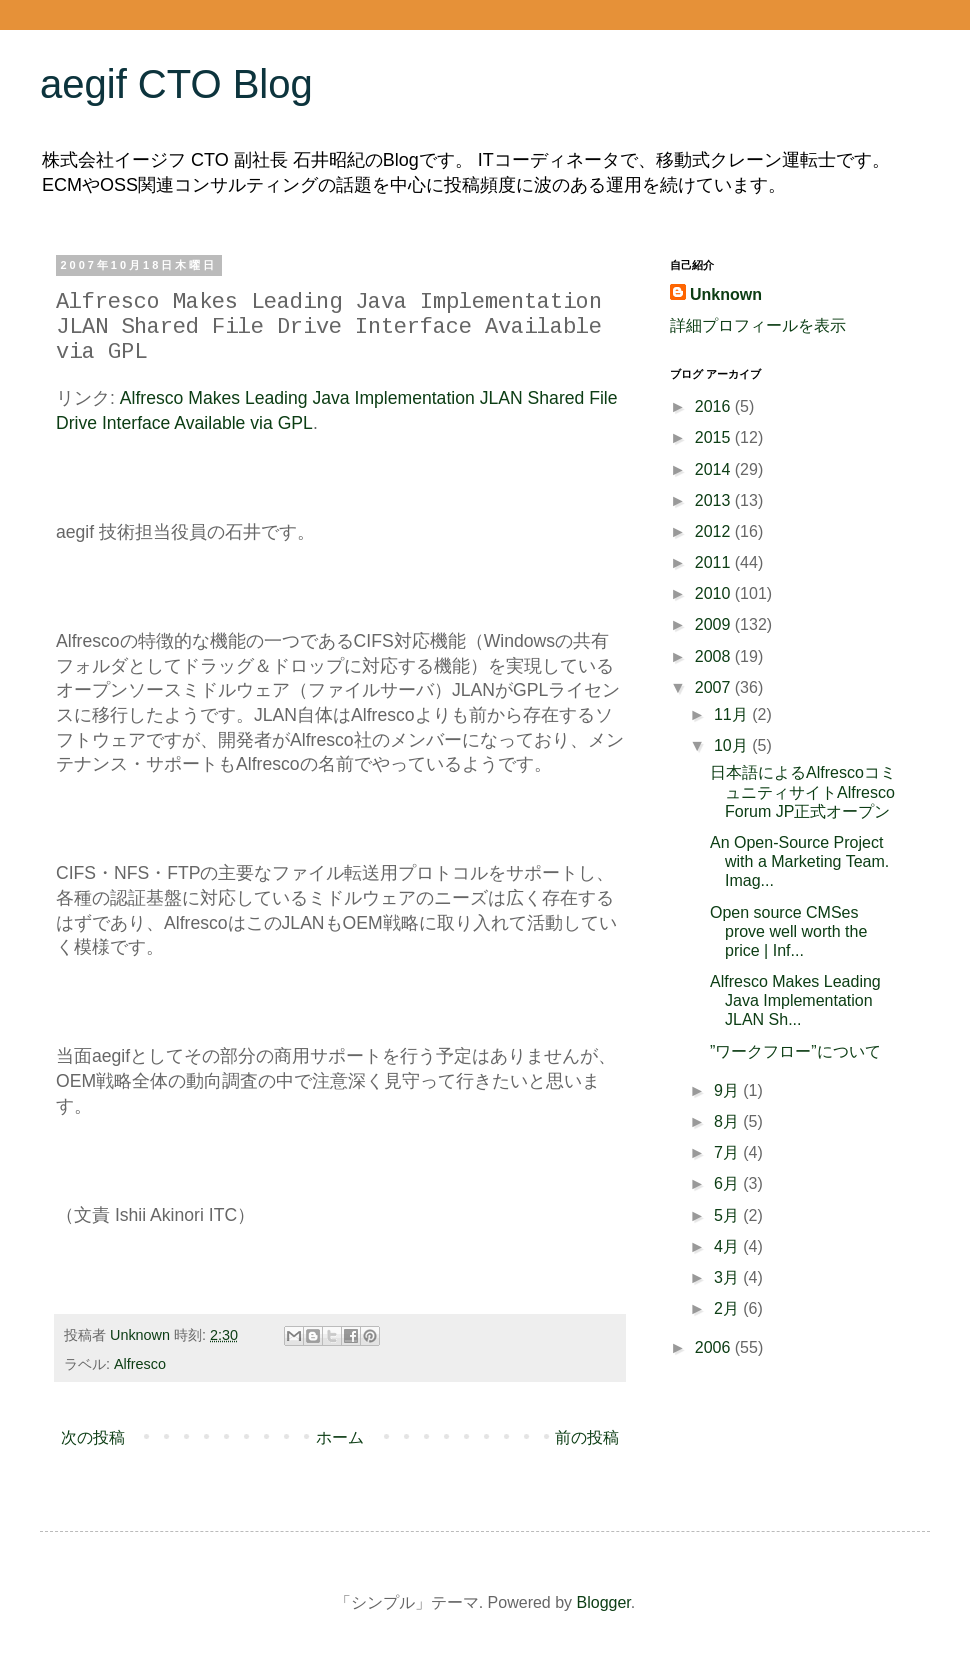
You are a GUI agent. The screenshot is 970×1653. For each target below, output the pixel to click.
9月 (728, 1090)
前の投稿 (587, 1437)
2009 (715, 624)
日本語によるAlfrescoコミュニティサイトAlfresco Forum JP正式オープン (803, 791)
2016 (715, 406)
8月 (728, 1121)
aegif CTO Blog (176, 84)
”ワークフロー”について (795, 1051)
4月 (728, 1246)
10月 (733, 745)
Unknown (726, 294)
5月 (728, 1215)
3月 (728, 1277)
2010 (715, 593)
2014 (715, 469)
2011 (715, 562)
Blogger (604, 1602)
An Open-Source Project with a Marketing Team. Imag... (799, 861)
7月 (728, 1152)
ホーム (340, 1437)
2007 (715, 687)
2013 (715, 500)
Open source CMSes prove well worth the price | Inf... (788, 931)
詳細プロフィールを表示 (758, 325)
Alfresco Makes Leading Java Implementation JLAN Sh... (795, 1000)
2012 (715, 531)
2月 (728, 1308)
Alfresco (140, 1364)
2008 (715, 656)
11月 (733, 714)
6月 (728, 1183)
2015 (715, 437)
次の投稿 (93, 1437)
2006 (715, 1347)
